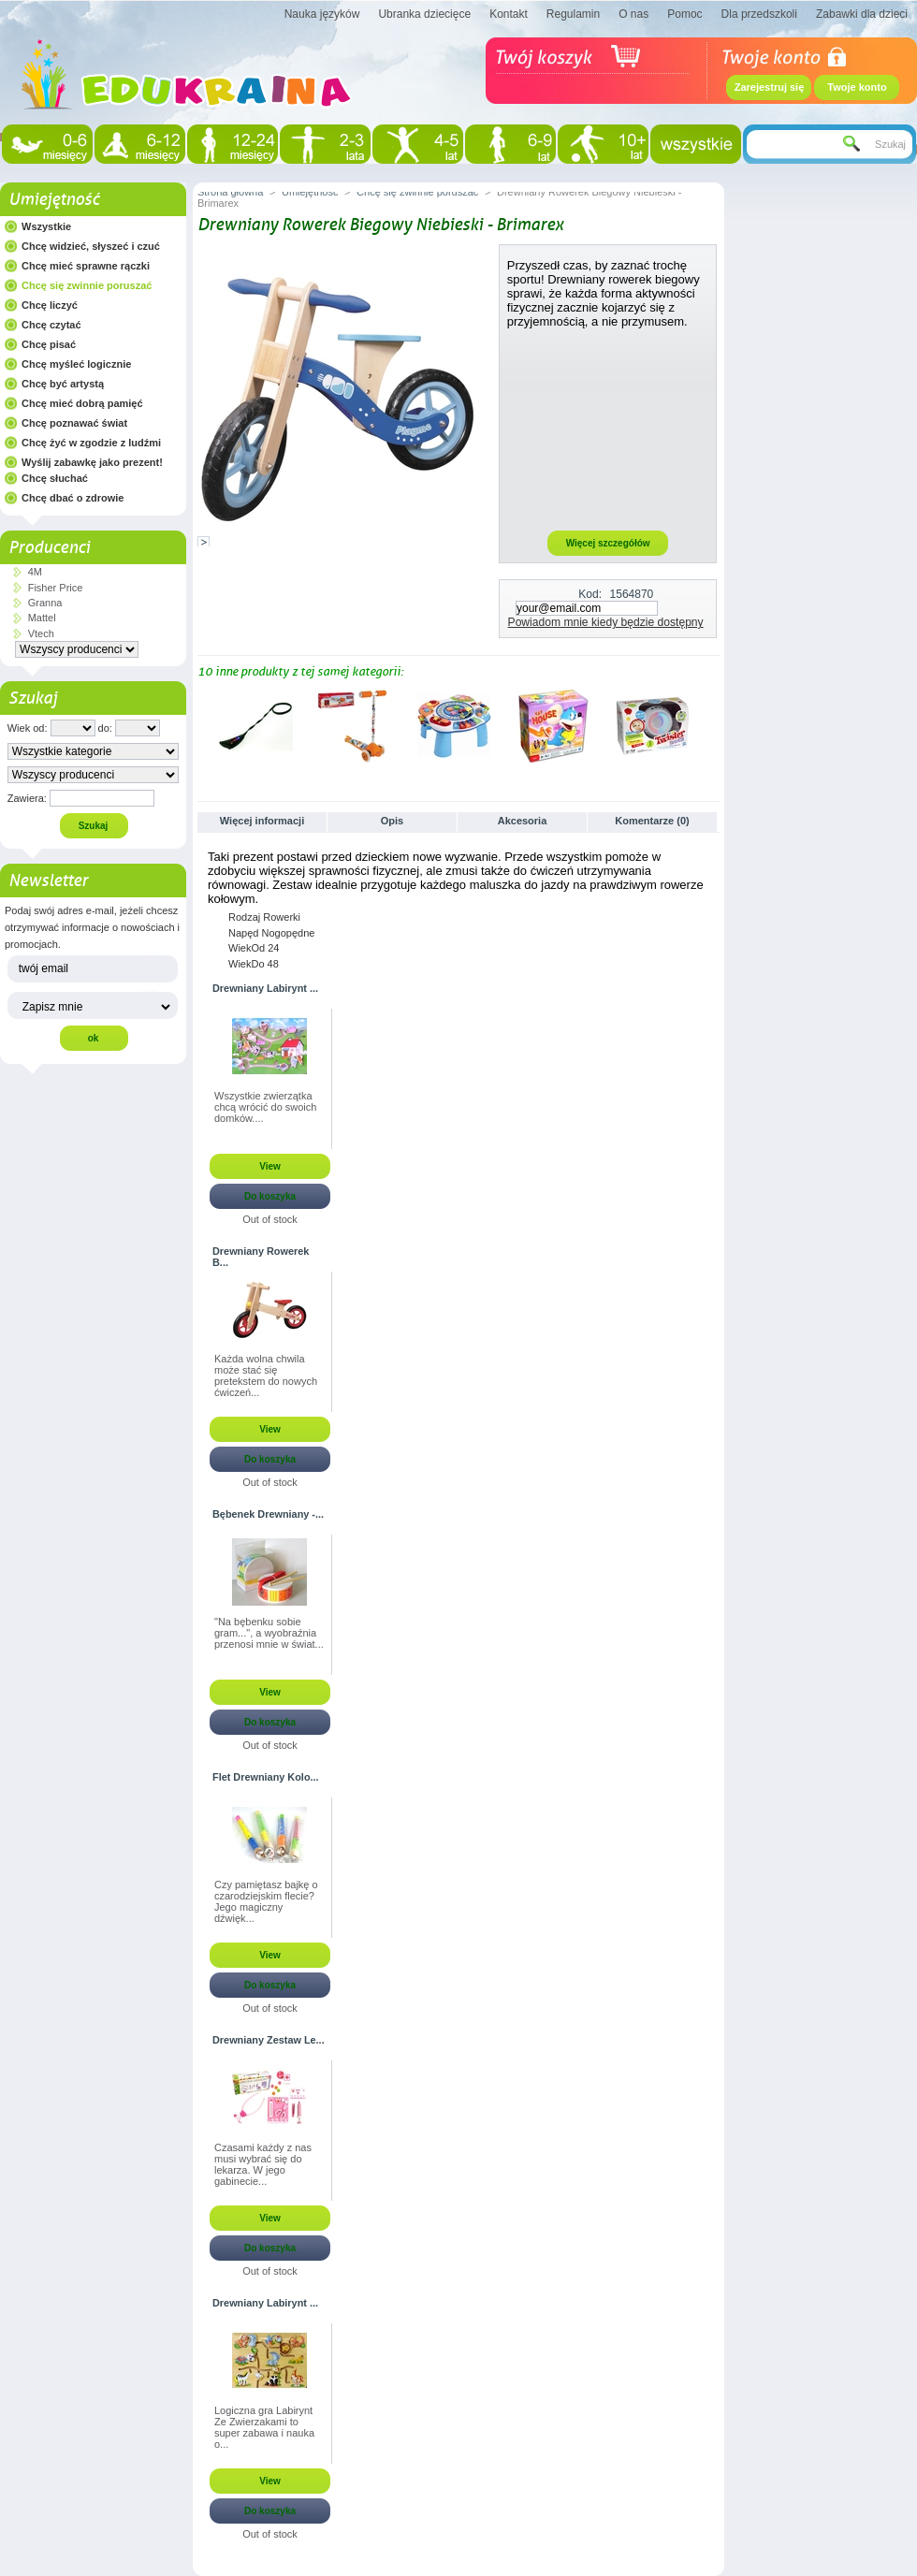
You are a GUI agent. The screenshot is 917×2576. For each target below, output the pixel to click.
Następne (711, 725)
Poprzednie (201, 725)
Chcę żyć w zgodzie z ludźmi (91, 442)
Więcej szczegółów (608, 543)
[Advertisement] (608, 428)
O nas (633, 14)
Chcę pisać (49, 344)
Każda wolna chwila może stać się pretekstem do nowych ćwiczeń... (265, 1375)
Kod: (590, 594)
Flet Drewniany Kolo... (265, 1777)
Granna (45, 602)
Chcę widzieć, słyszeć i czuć (91, 246)
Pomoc (684, 14)
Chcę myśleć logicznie (76, 364)
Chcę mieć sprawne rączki (86, 265)
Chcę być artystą (63, 383)
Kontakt (508, 14)
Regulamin (573, 14)
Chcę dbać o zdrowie (73, 497)
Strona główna (230, 191)
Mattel (42, 617)
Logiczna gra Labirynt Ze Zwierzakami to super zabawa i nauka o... (264, 2427)
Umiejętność (53, 199)
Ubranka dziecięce (424, 14)
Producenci (49, 547)
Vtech (41, 633)
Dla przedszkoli (759, 14)
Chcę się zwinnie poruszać (87, 285)
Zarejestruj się (770, 87)
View (270, 1166)
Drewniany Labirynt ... (265, 988)
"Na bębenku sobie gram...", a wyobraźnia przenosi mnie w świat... (269, 1633)
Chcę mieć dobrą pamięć (82, 403)
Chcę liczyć (50, 305)
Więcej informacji (262, 820)
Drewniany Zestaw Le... (268, 2039)
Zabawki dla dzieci (862, 14)
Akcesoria (522, 820)
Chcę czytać (51, 324)
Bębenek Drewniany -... (268, 1514)
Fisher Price (55, 587)
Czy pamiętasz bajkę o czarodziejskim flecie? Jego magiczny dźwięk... (266, 1901)
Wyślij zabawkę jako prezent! (92, 462)
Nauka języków (322, 14)
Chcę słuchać (55, 478)
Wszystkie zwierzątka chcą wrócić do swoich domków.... (265, 1107)
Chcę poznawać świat (74, 423)
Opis (392, 820)
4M (35, 571)
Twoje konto (856, 87)
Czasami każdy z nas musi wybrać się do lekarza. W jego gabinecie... (263, 2164)
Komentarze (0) (652, 820)
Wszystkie (46, 226)
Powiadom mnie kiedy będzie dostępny (606, 622)
